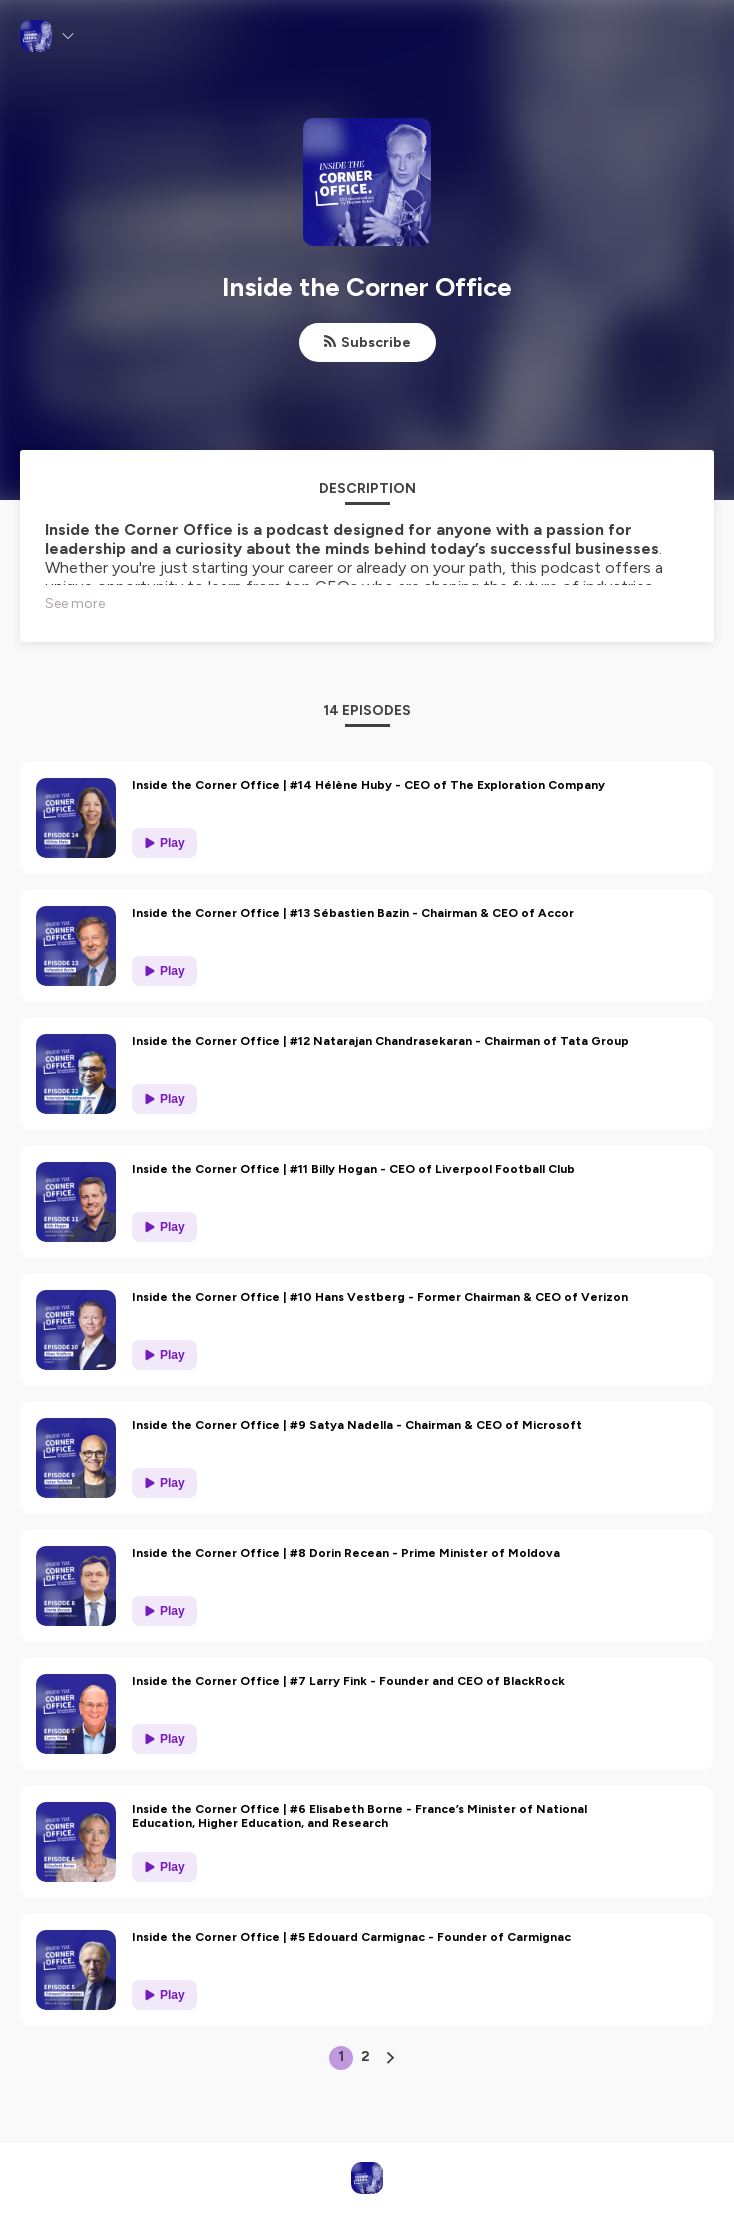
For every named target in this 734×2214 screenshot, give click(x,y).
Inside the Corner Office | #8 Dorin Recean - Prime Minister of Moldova (346, 1553)
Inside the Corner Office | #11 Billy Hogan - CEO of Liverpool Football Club (353, 1169)
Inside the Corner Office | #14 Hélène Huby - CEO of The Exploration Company (368, 785)
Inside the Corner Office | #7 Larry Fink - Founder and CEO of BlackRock (348, 1681)
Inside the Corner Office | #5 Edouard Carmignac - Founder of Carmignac (351, 1937)
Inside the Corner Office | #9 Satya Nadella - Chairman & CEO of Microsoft (357, 1425)
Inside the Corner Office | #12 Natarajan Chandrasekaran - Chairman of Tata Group (380, 1041)
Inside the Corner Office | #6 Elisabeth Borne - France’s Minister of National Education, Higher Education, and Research (359, 1816)
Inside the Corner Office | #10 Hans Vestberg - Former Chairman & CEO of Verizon (380, 1297)
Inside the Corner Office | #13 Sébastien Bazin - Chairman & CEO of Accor (353, 913)
